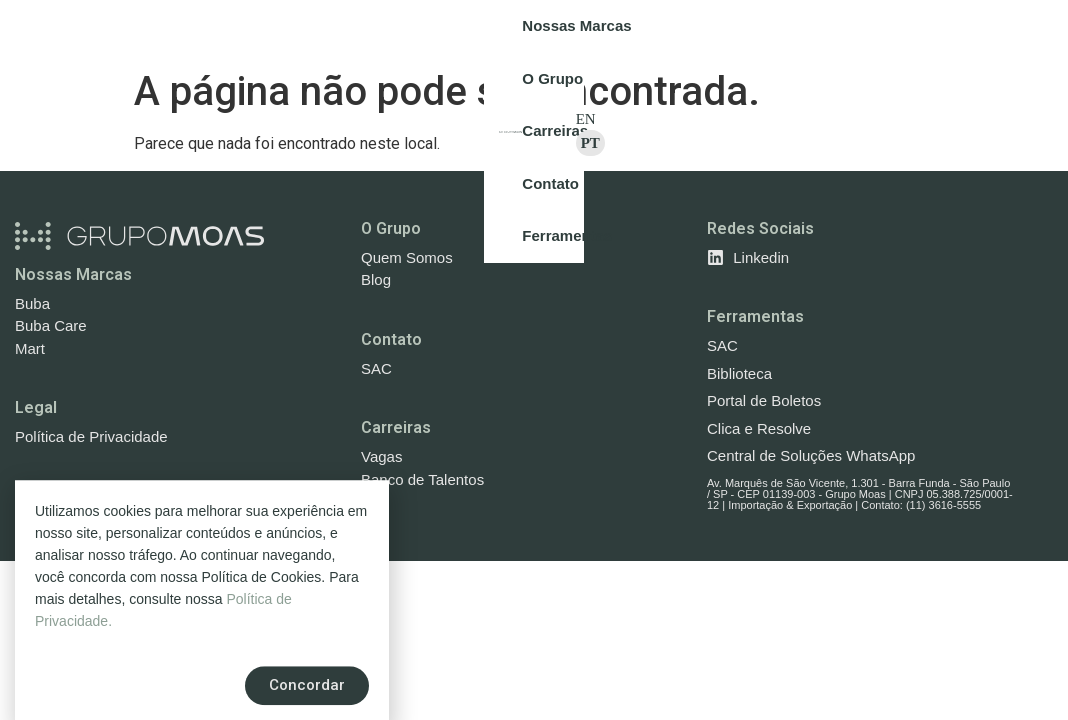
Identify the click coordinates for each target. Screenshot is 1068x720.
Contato (391, 339)
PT (1038, 30)
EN (1000, 30)
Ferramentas (755, 316)
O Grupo (391, 228)
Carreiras (396, 427)
